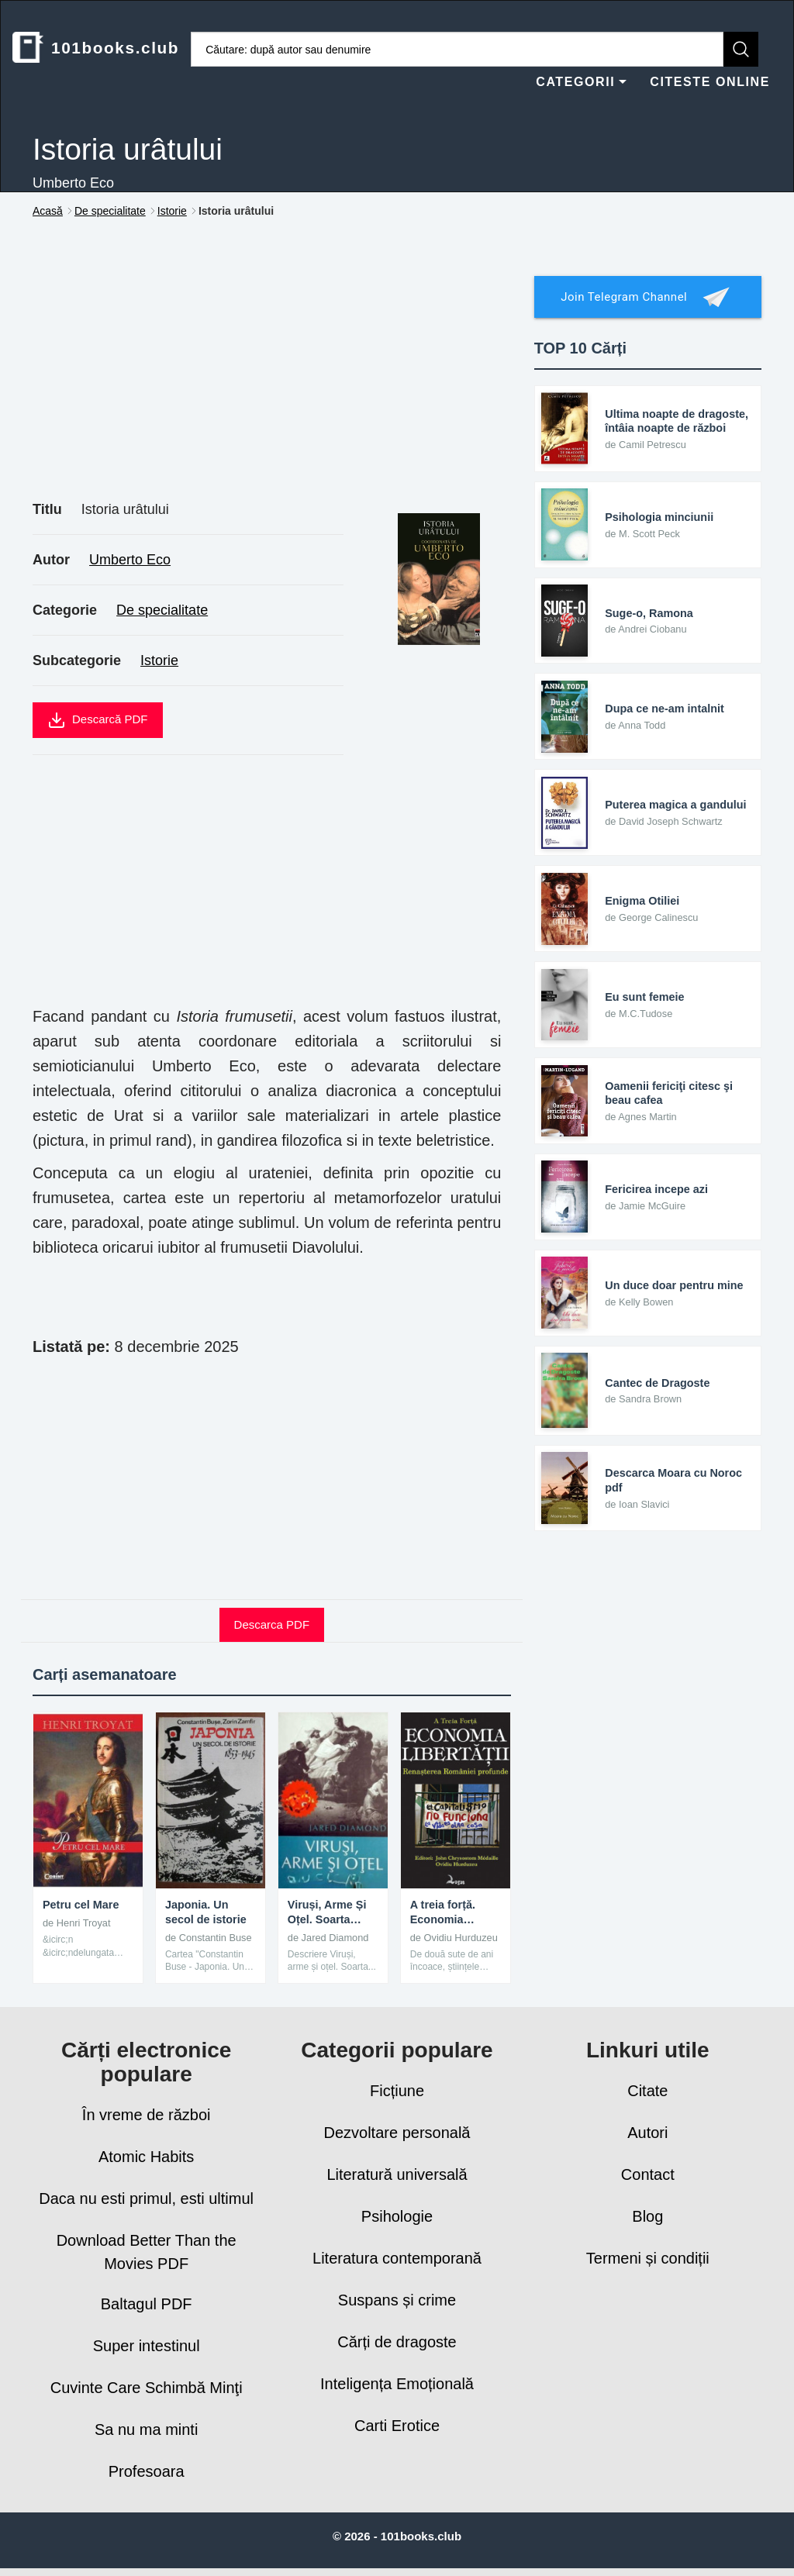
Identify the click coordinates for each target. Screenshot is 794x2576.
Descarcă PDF (97, 720)
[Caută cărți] (457, 49)
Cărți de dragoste (396, 2341)
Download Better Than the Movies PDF (146, 2252)
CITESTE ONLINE (710, 81)
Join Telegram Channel (647, 297)
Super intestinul (146, 2345)
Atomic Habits (146, 2156)
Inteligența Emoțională (397, 2383)
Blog (647, 2216)
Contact (648, 2174)
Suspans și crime (397, 2300)
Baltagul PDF (146, 2303)
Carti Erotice (397, 2425)
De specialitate (162, 610)
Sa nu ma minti (146, 2429)
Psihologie (397, 2216)
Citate (647, 2090)
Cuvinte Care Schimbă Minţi (146, 2387)
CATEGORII (581, 81)
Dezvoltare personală (396, 2132)
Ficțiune (397, 2090)
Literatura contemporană (397, 2258)
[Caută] (740, 49)
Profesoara (147, 2471)
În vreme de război (146, 2114)
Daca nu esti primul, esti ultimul (146, 2198)
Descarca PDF (272, 1624)
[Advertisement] (272, 376)
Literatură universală (396, 2174)
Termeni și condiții (647, 2258)
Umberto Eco (130, 559)
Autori (647, 2132)
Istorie (159, 660)
